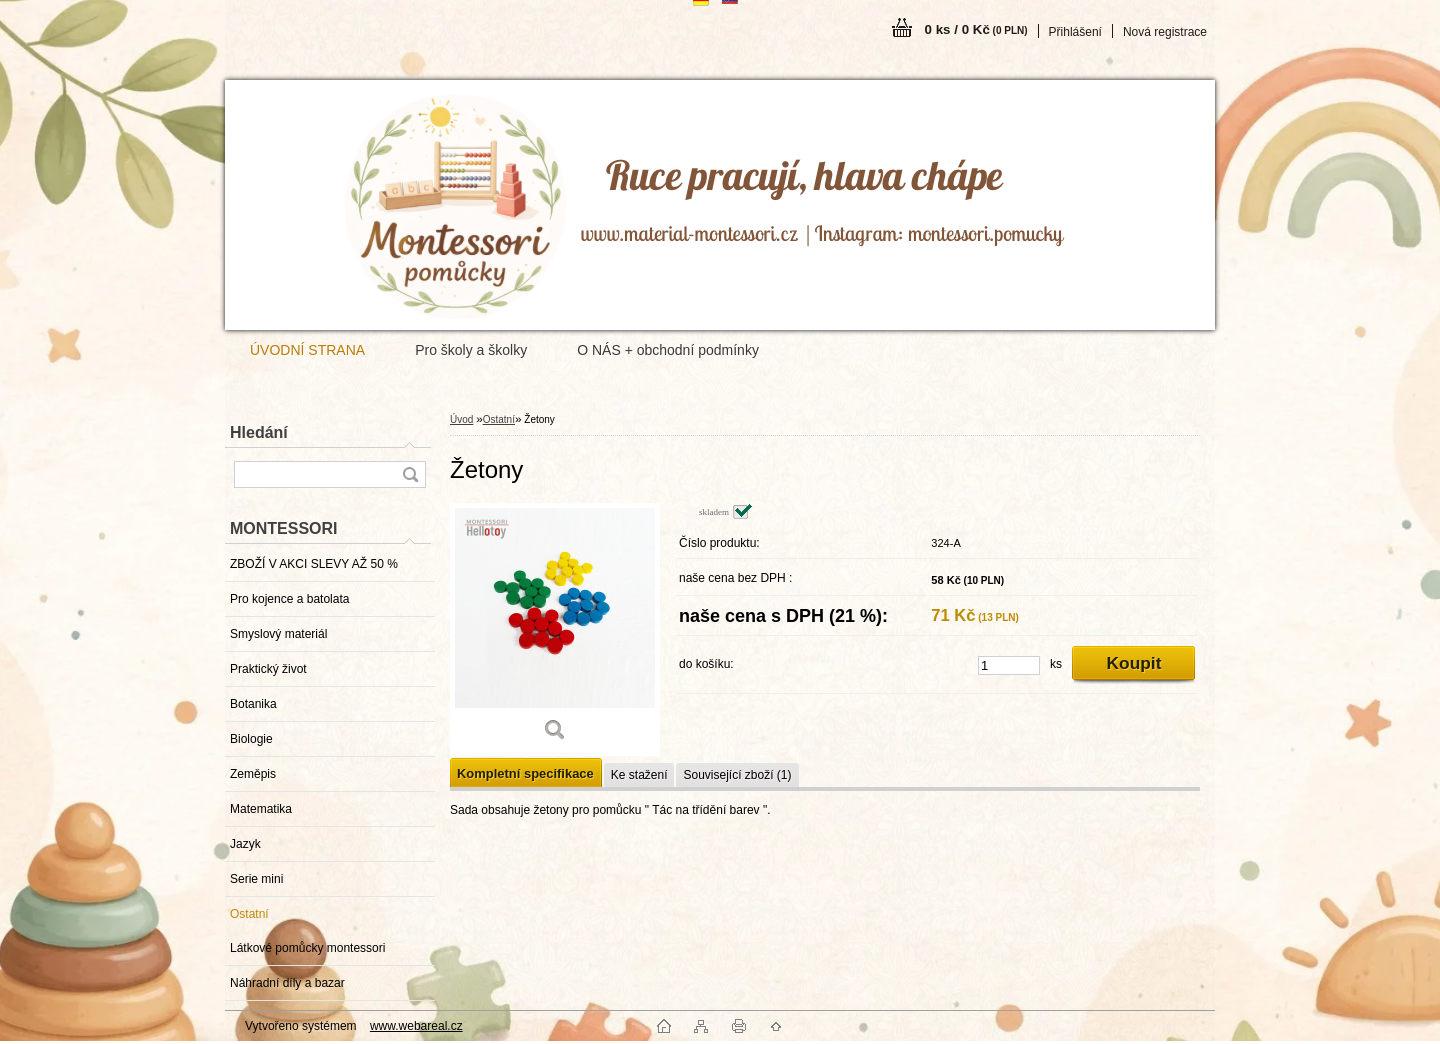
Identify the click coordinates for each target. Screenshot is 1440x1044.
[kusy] (1009, 665)
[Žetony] (555, 629)
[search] (410, 474)
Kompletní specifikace (525, 773)
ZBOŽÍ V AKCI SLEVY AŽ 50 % (314, 564)
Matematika (261, 809)
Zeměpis (253, 774)
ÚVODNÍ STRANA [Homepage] (307, 350)
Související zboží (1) (737, 775)
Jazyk (245, 844)
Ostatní (249, 914)
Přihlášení (1075, 32)
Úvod (461, 419)
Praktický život (268, 669)
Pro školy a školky (471, 350)
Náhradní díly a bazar (287, 983)
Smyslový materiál (278, 634)
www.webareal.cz (416, 1026)
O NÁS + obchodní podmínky (668, 350)
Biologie (251, 739)
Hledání (259, 432)
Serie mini (256, 879)
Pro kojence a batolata (289, 599)
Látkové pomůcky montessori (307, 948)
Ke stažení (639, 775)
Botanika (253, 704)
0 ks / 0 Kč (976, 29)
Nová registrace (1165, 32)
